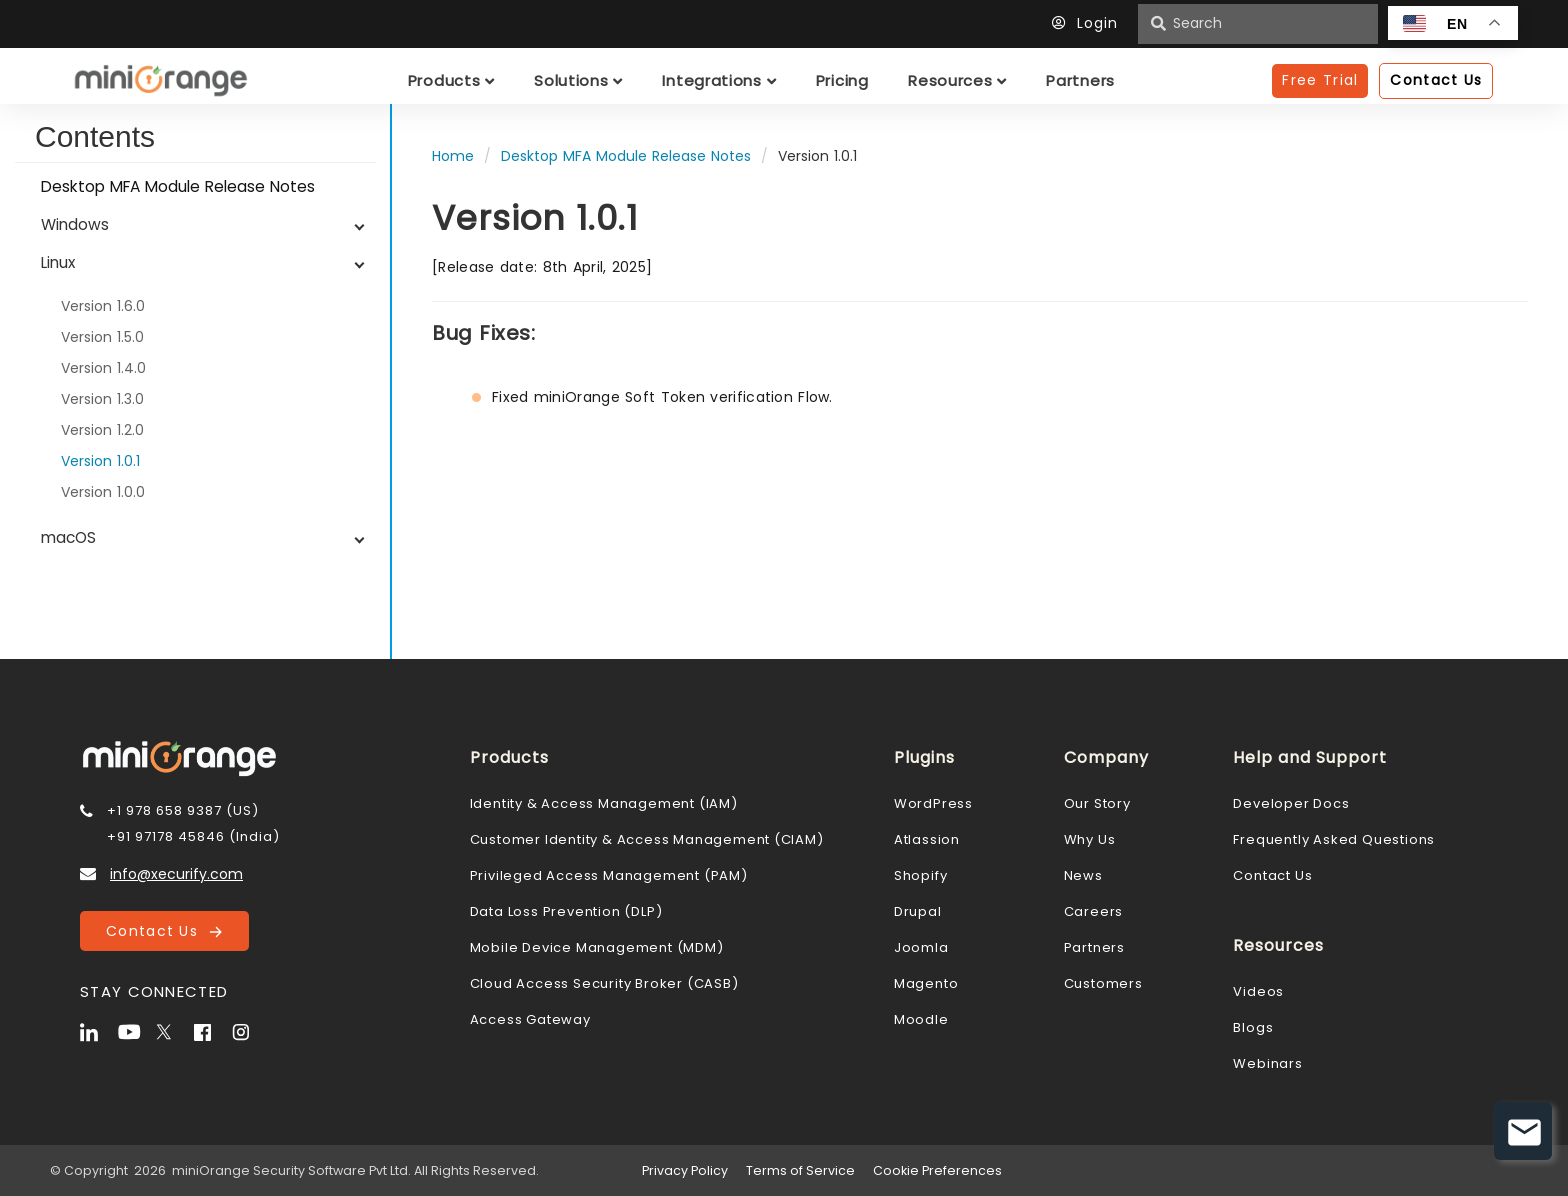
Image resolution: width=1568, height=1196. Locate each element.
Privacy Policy (685, 1170)
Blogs (1253, 1027)
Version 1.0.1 (100, 461)
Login (1090, 23)
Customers (1103, 983)
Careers (1094, 911)
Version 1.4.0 (103, 368)
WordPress (933, 803)
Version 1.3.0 (102, 399)
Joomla (921, 947)
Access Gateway (530, 1019)
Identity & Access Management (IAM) (604, 803)
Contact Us (164, 931)
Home (453, 156)
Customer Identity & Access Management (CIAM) (647, 839)
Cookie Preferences (937, 1170)
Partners (1094, 947)
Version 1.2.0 (102, 430)
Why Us (1090, 839)
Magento (926, 983)
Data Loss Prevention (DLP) (566, 911)
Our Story (1097, 803)
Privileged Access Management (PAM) (609, 875)
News (1083, 875)
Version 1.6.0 (103, 306)
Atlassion (927, 839)
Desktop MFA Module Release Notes (178, 186)
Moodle (921, 1019)
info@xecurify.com (176, 874)
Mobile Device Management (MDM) (597, 947)
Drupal (918, 911)
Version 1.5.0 (102, 337)
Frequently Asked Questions (1334, 839)
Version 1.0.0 (103, 492)
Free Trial (1320, 80)
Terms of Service (800, 1170)
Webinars (1267, 1063)
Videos (1258, 991)
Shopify (921, 875)
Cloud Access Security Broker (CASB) (604, 983)
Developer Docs (1291, 803)
